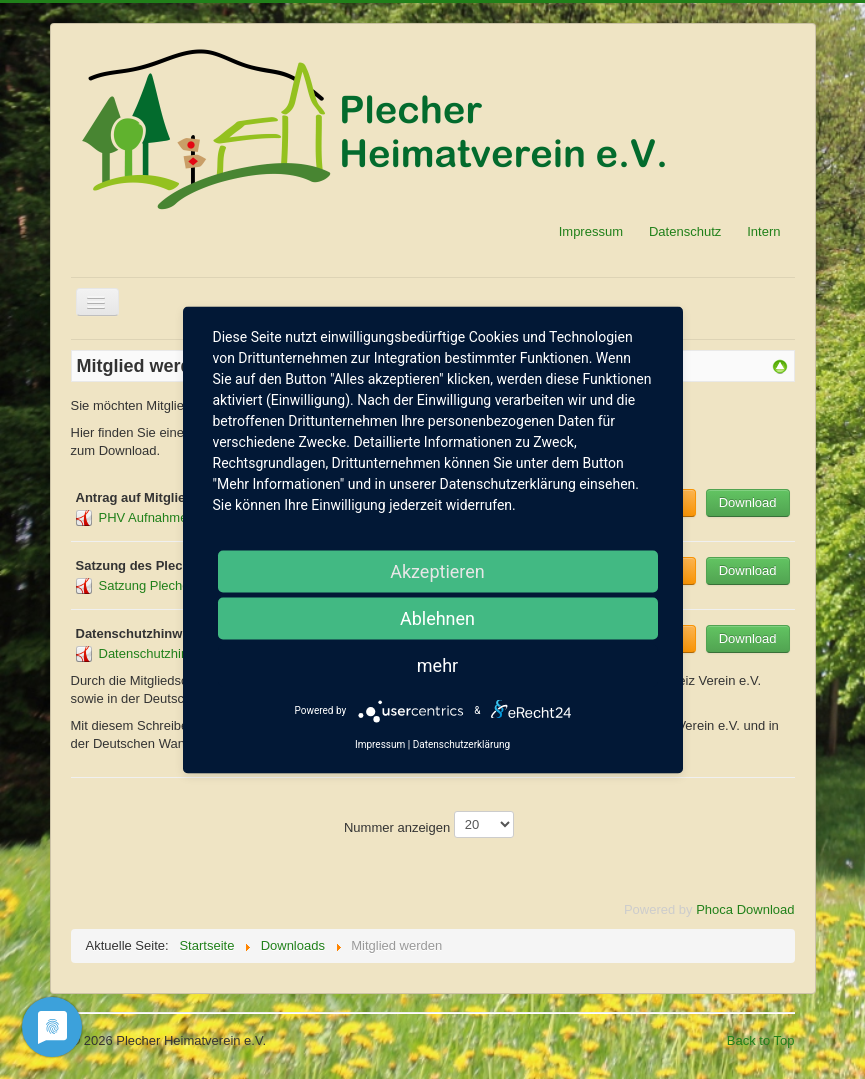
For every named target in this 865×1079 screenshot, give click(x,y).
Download (748, 502)
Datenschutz (685, 231)
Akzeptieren (437, 570)
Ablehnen (437, 617)
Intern (763, 231)
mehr (437, 664)
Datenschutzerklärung (461, 743)
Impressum (591, 231)
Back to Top (761, 1040)
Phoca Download (745, 909)
